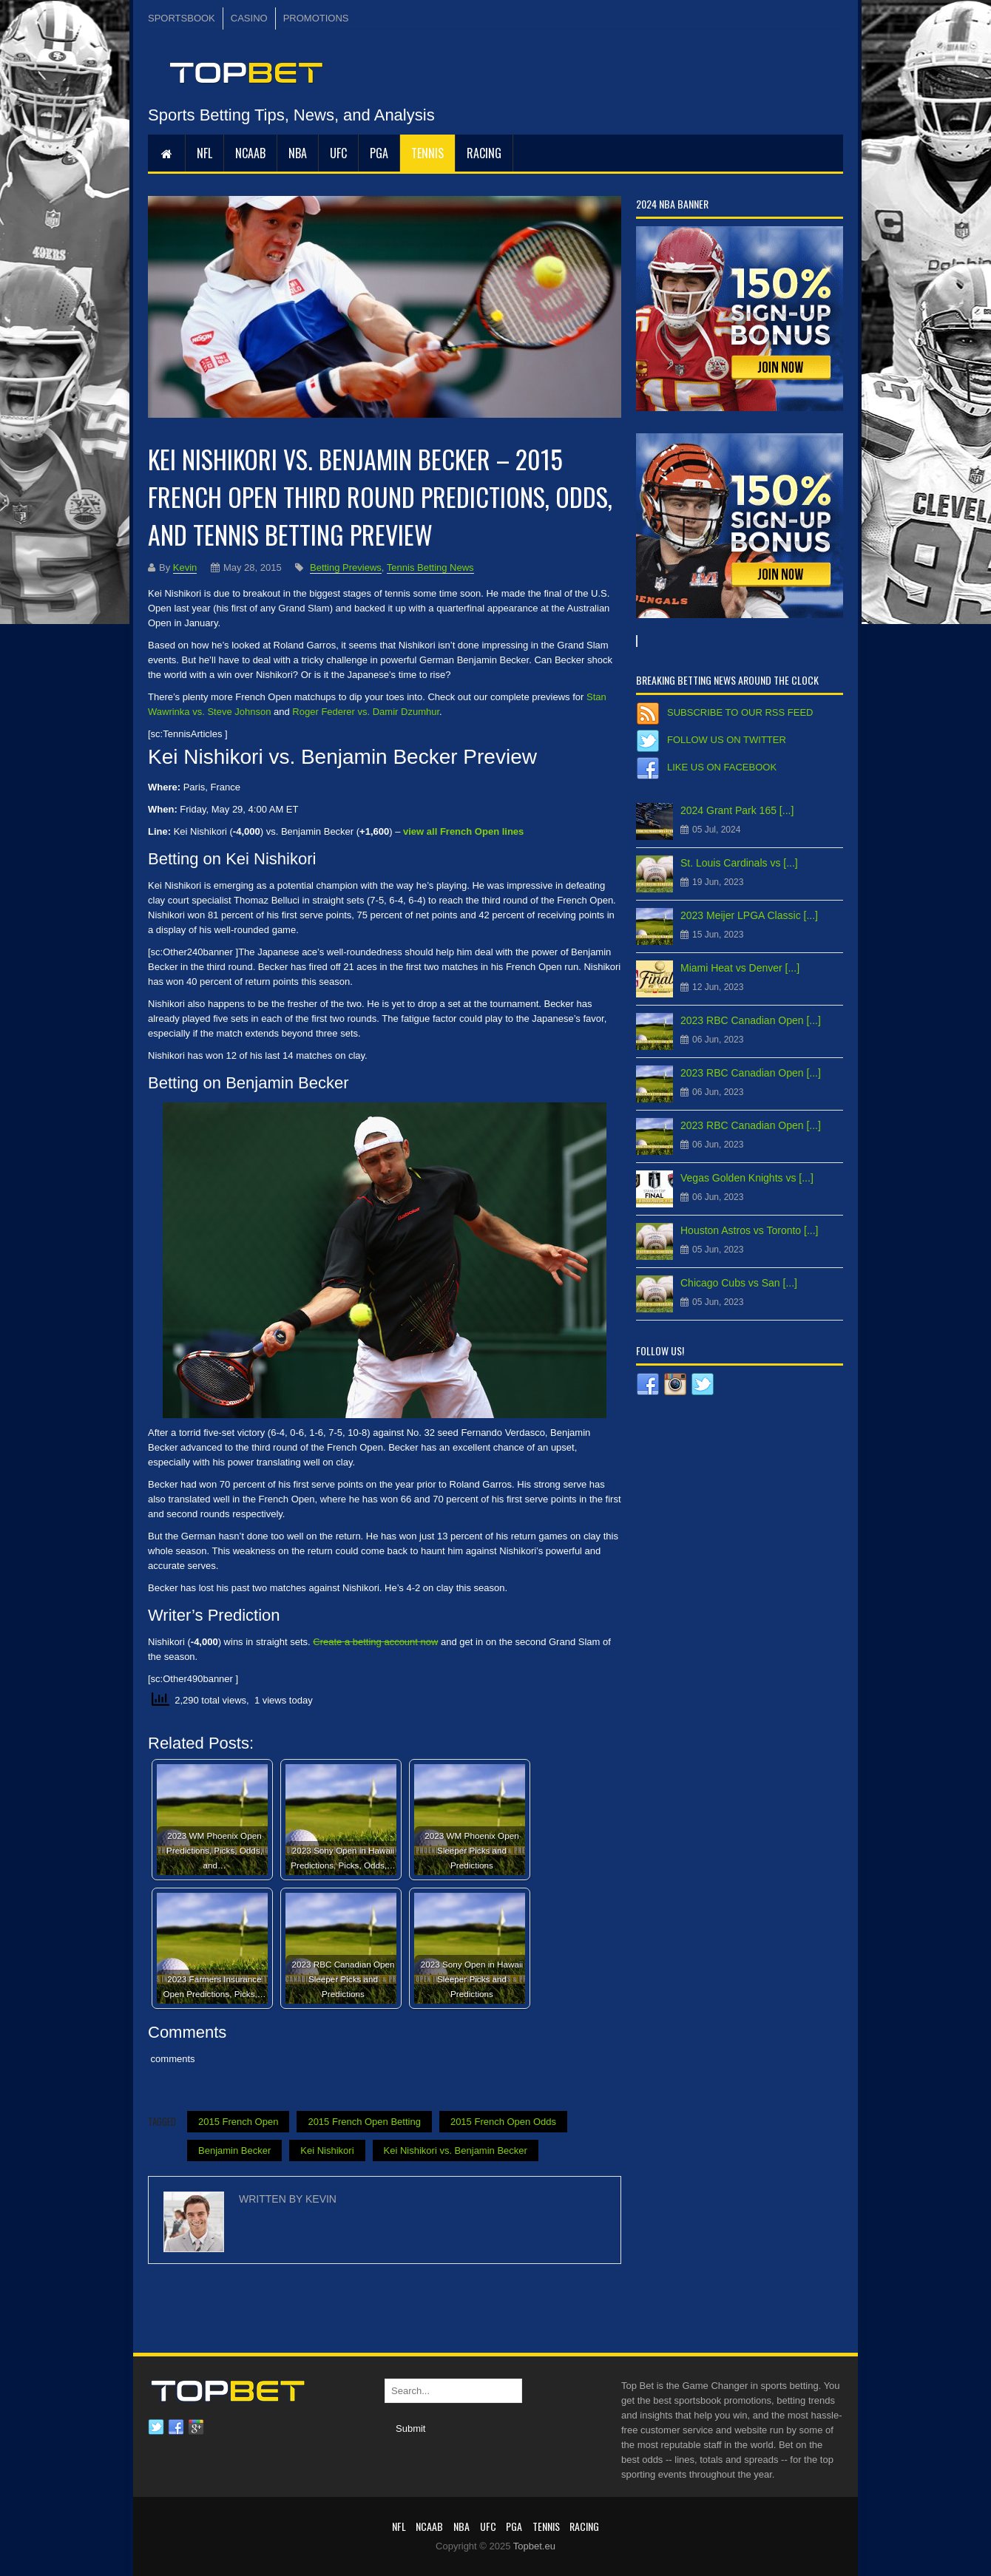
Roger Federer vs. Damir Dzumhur (365, 711)
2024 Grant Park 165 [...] (737, 810)
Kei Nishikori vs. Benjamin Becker (455, 2150)
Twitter (156, 2427)
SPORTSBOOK (181, 18)
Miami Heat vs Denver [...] (739, 968)
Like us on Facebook (722, 767)
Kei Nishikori (327, 2150)
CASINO (249, 18)
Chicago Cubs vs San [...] (738, 1283)
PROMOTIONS (316, 18)
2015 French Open (238, 2121)
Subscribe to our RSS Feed (740, 712)
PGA (379, 153)
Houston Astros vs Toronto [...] (749, 1230)
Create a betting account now (375, 1641)
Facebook (176, 2427)
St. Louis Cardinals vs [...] (739, 863)
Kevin (185, 567)
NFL (204, 153)
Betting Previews (346, 567)
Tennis (427, 153)
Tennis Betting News (430, 567)
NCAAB (250, 153)
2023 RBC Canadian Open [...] (750, 1020)
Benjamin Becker (234, 2150)
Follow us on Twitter (726, 739)
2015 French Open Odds (503, 2121)
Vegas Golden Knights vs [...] (747, 1178)
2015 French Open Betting (364, 2121)
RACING (484, 153)
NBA (297, 153)
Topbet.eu (534, 2546)
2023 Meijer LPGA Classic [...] (749, 915)
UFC (338, 153)
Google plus (196, 2427)
